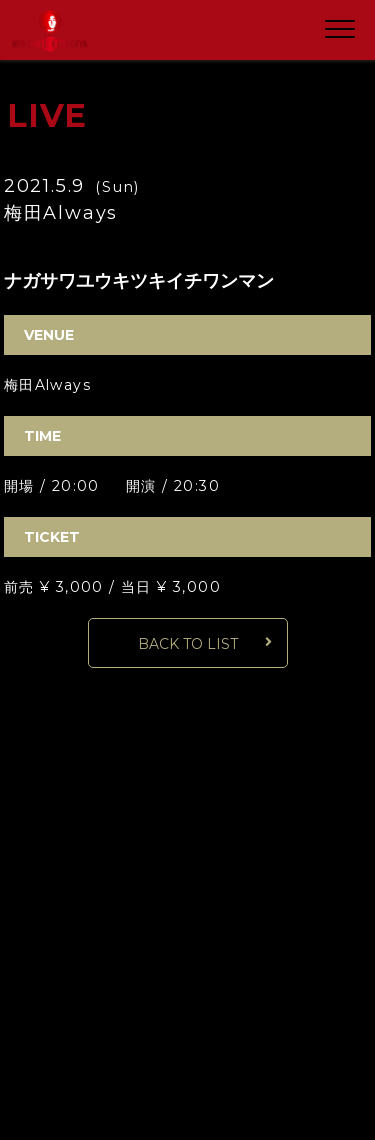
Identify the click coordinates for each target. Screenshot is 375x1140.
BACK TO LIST (188, 644)
